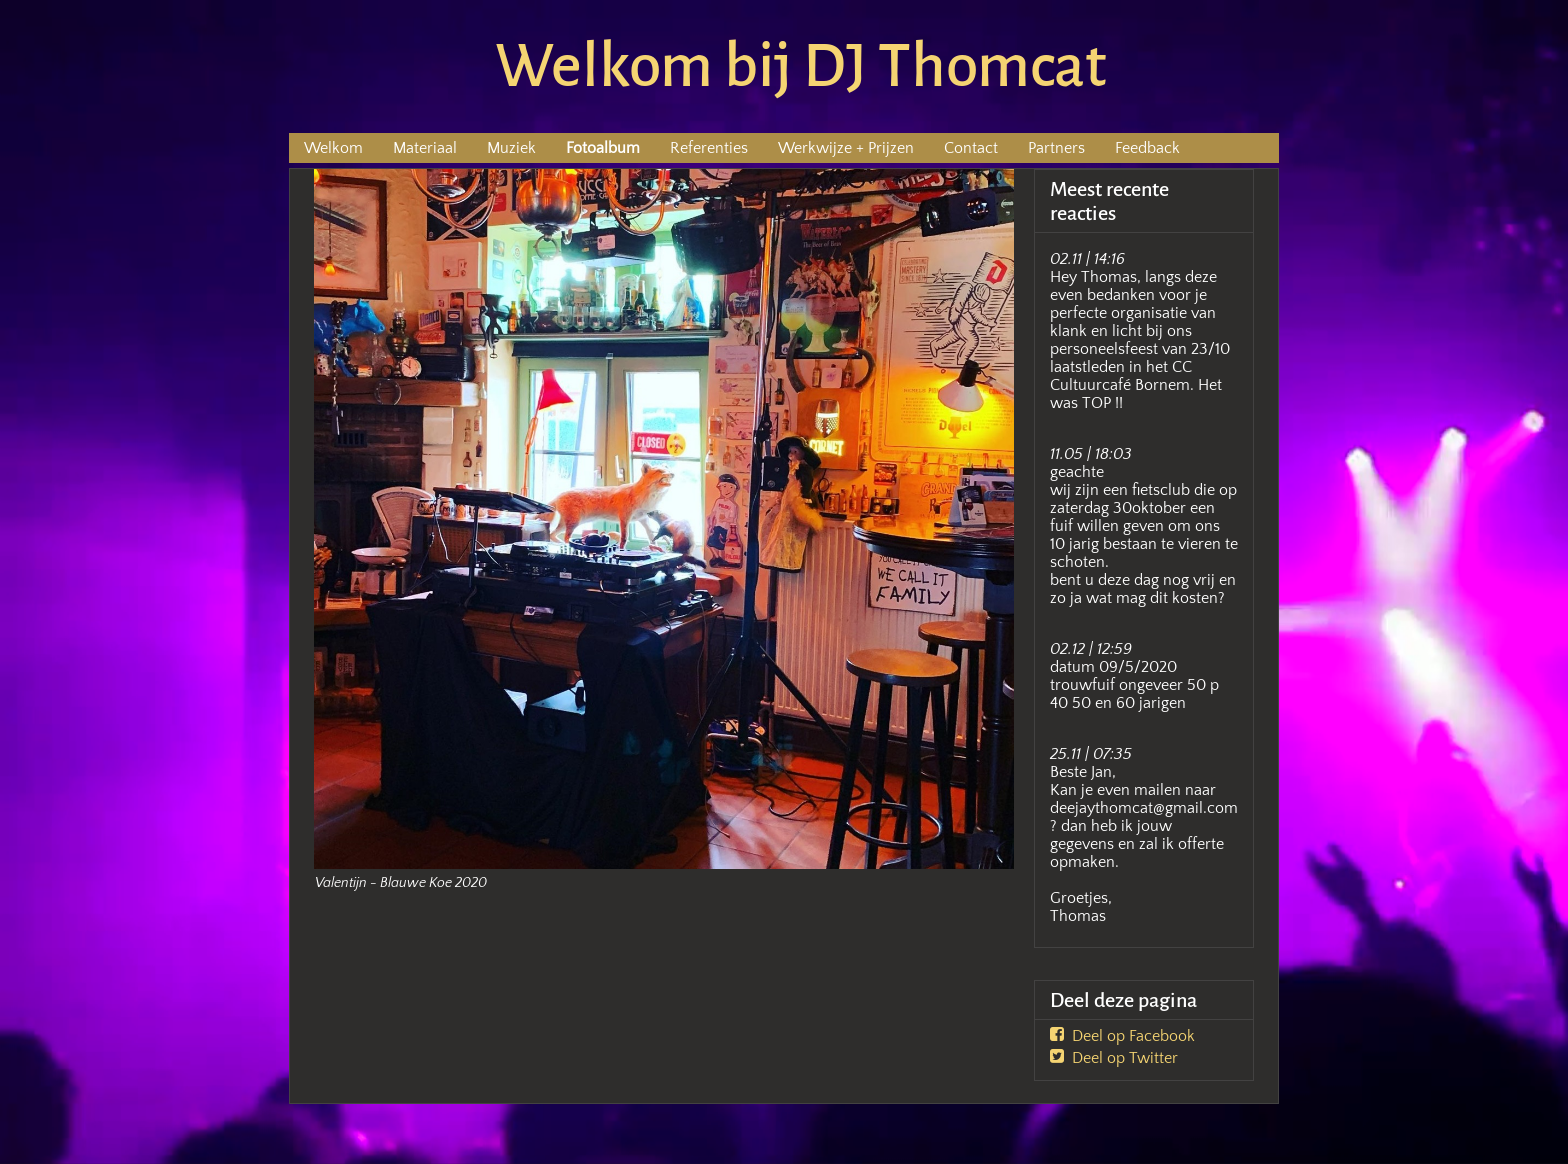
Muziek (511, 148)
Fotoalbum (603, 148)
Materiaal (425, 148)
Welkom (333, 148)
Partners (1056, 148)
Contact (971, 148)
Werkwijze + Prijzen (846, 148)
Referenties (709, 148)
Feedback (1147, 148)
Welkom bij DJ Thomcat (801, 66)
